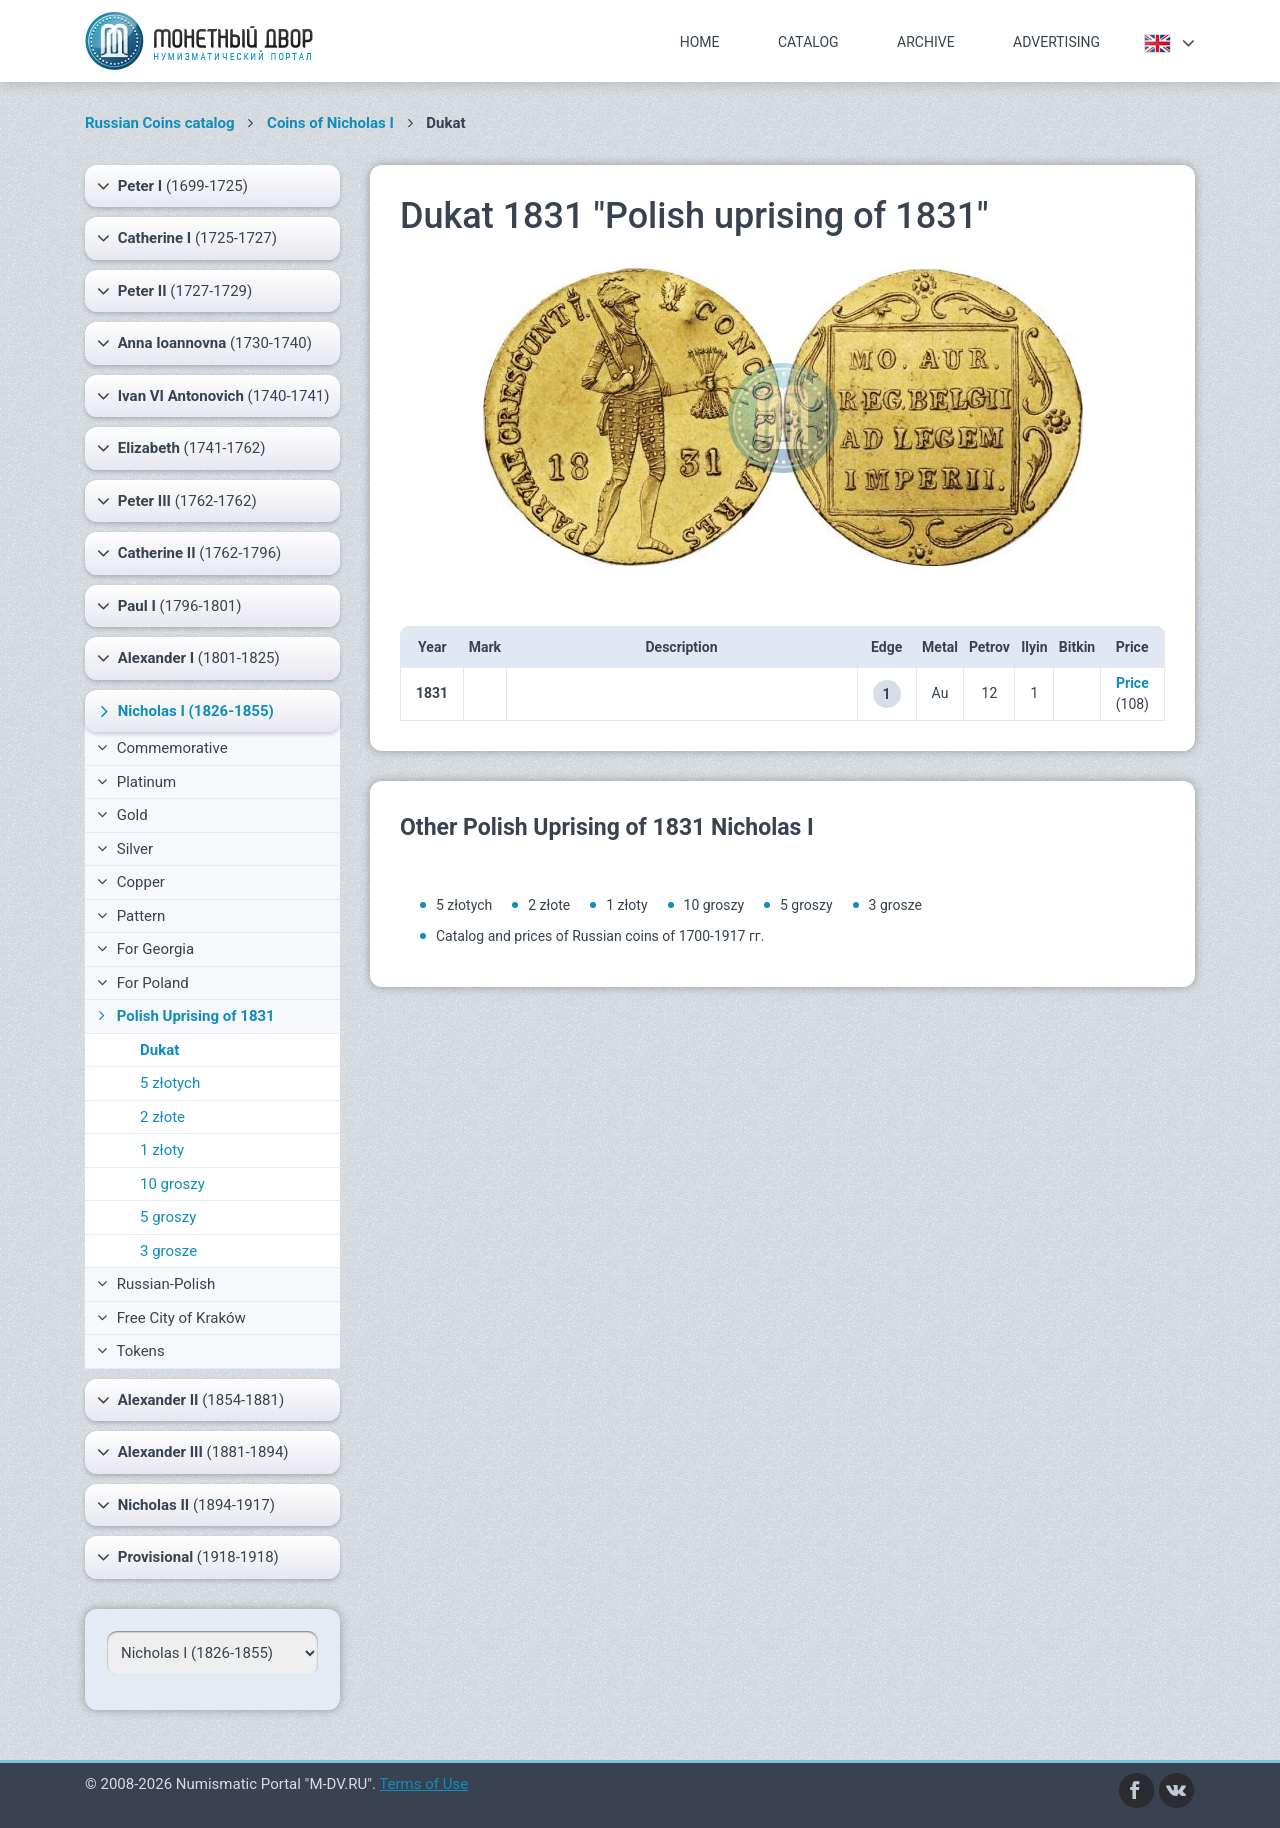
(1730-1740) (204, 343)
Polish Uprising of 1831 (184, 1016)
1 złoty (162, 1150)
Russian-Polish (156, 1284)
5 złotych (170, 1083)
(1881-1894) (193, 1452)
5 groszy (168, 1217)
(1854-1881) (190, 1400)
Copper (131, 882)
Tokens (131, 1351)
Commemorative (162, 748)
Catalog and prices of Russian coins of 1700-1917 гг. (600, 936)
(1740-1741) (213, 396)
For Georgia (145, 949)
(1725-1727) (187, 238)
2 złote (162, 1117)
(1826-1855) (184, 711)
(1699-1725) (172, 186)
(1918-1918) (188, 1557)
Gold (122, 815)
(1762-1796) (189, 553)
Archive (926, 42)
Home (700, 42)
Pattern (131, 916)
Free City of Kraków (171, 1318)
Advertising (1056, 42)
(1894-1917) (186, 1505)
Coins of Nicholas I (330, 123)
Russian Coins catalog (160, 123)
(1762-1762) (177, 501)
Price (1132, 683)
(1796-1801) (169, 606)
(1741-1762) (181, 448)
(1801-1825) (188, 658)
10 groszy (172, 1184)
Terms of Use (423, 1784)
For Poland (143, 983)
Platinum (136, 782)
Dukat (159, 1050)
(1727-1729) (174, 291)
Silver (125, 849)
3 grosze (168, 1251)
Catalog (808, 42)
